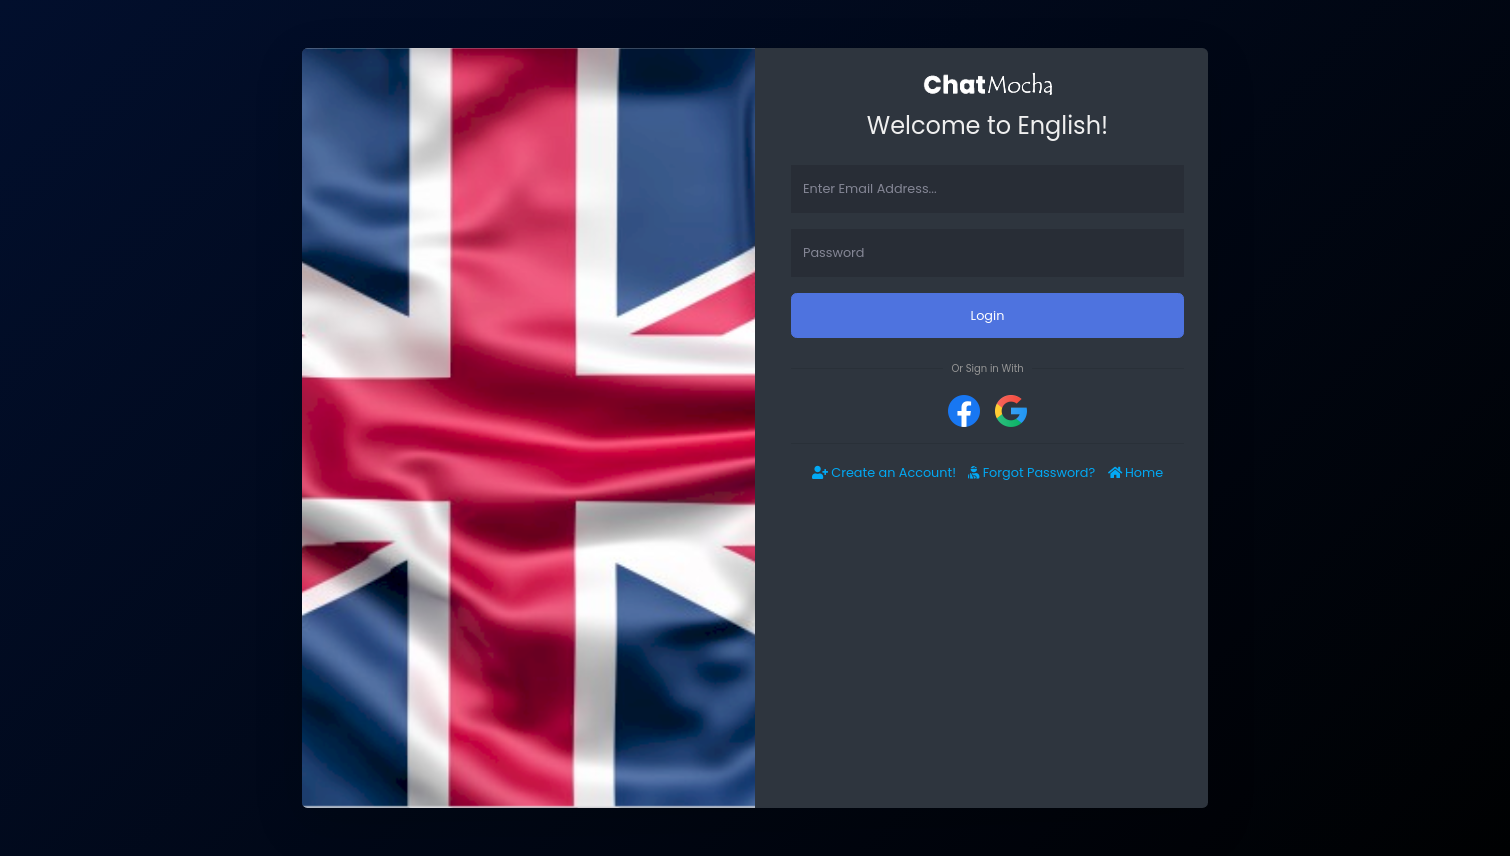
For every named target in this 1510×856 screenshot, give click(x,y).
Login (988, 315)
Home (1136, 472)
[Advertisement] (987, 658)
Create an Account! (884, 472)
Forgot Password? (1031, 472)
